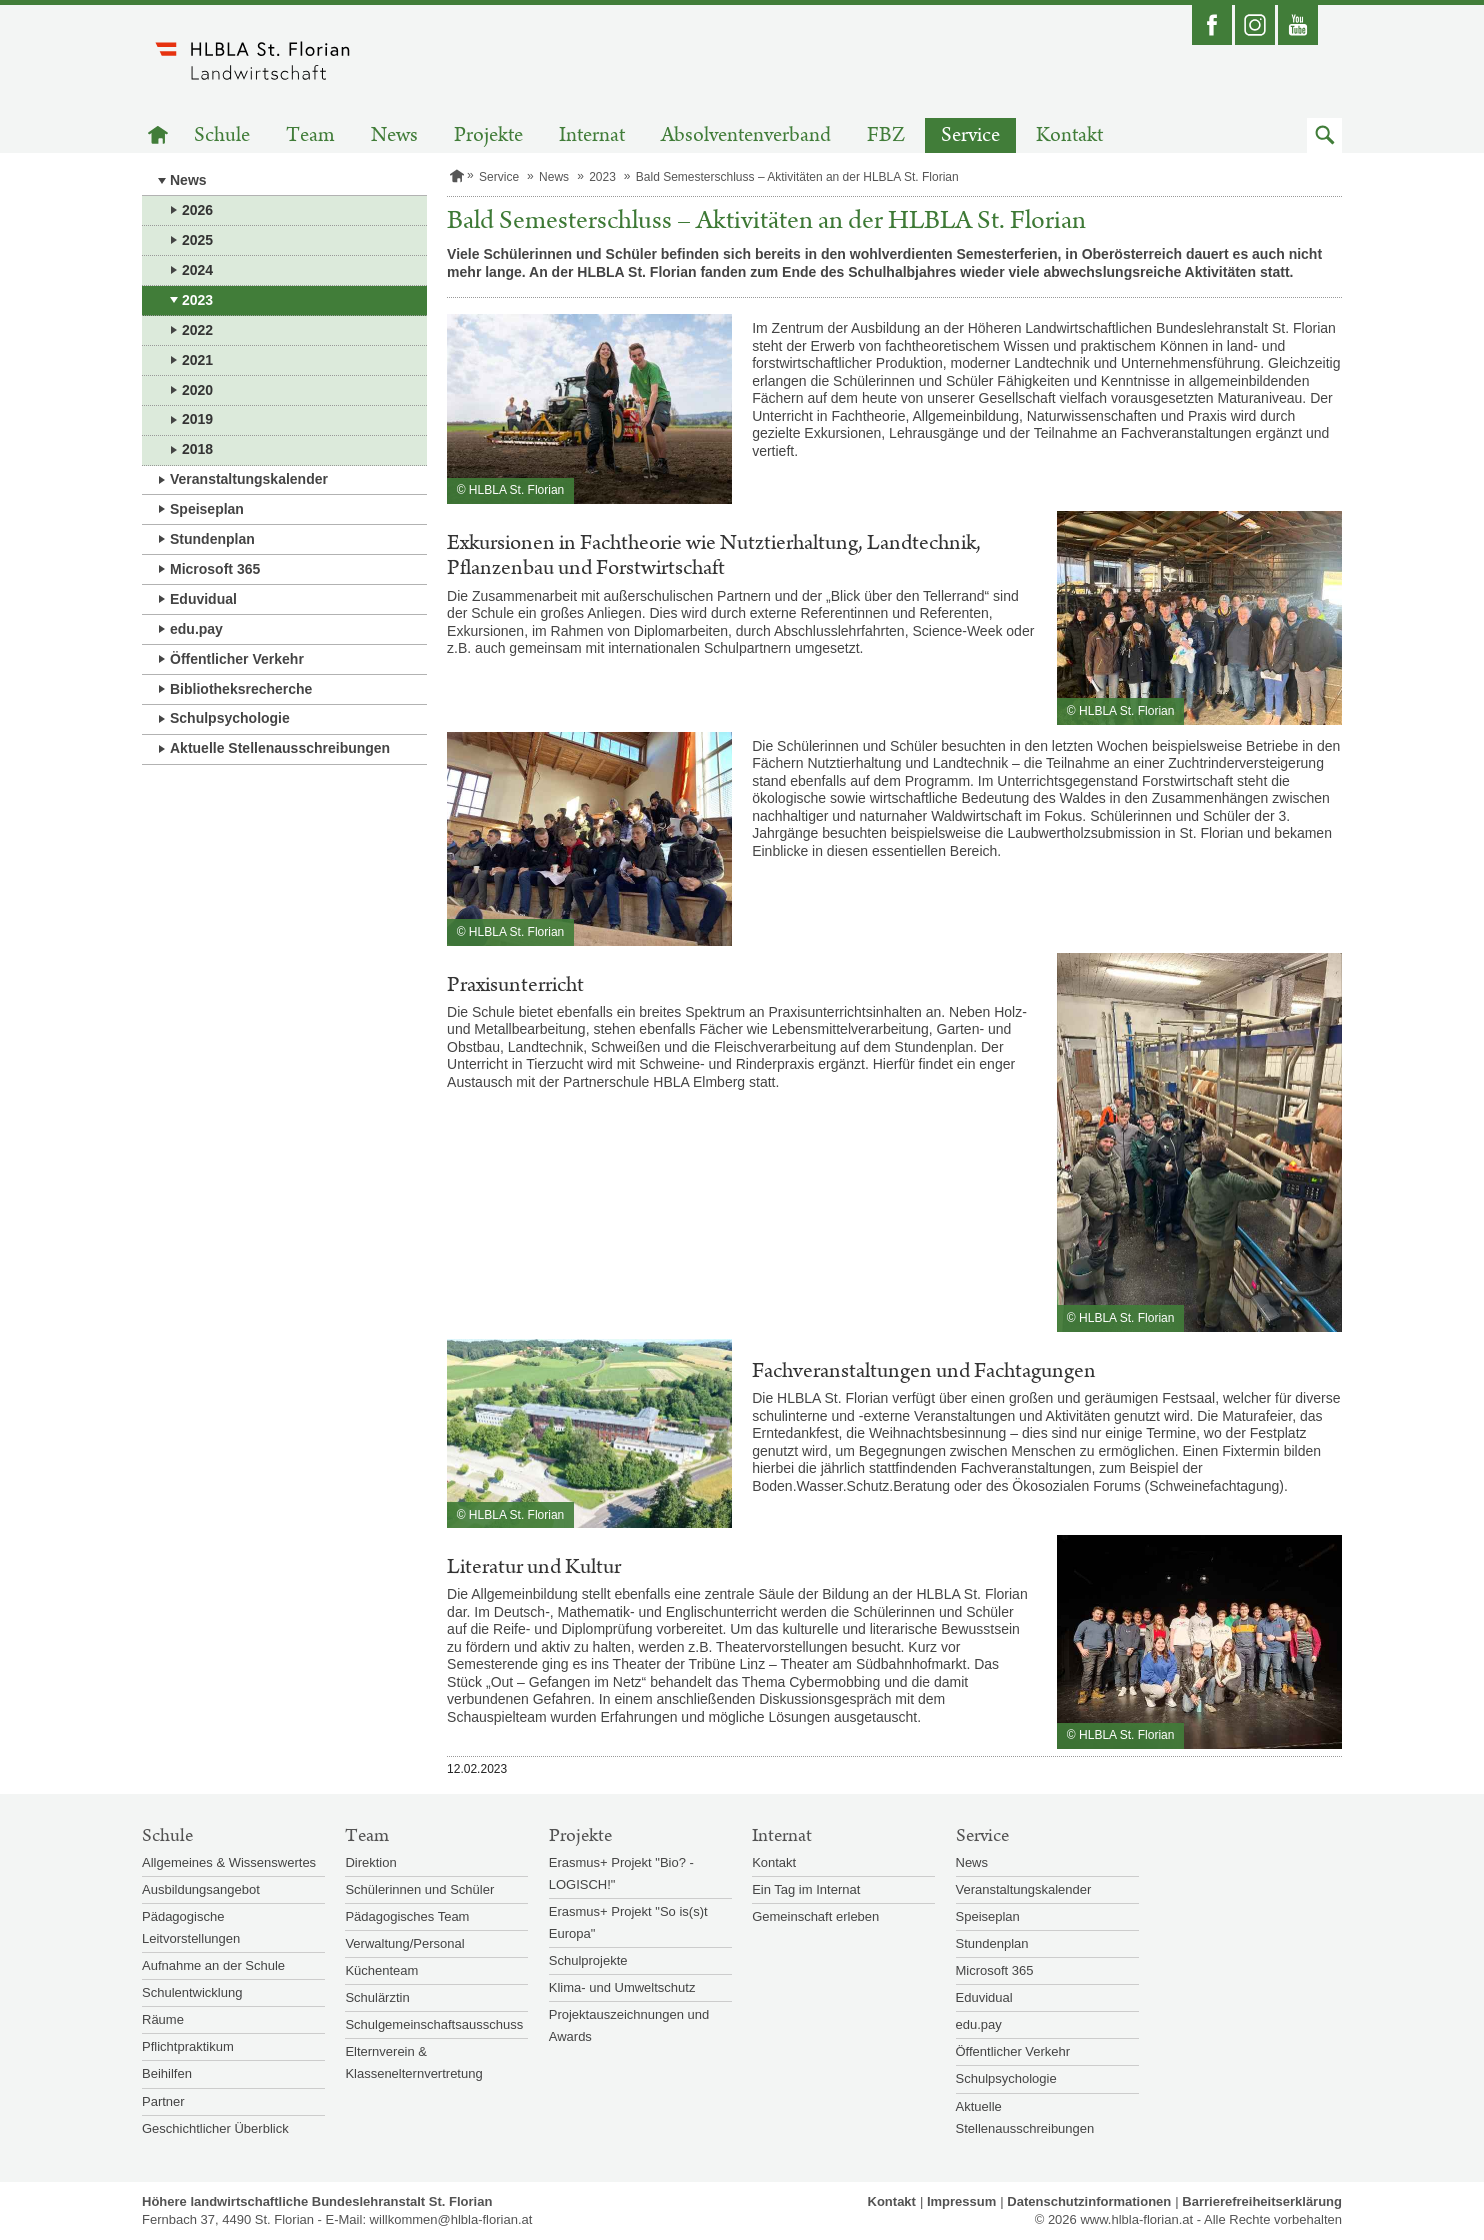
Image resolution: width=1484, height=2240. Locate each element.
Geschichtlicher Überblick (215, 2128)
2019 (197, 419)
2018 (197, 449)
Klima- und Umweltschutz (622, 1987)
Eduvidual (203, 599)
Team (310, 135)
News (394, 135)
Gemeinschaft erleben (815, 1916)
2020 (197, 390)
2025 (197, 240)
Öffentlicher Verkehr (237, 659)
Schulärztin (377, 1997)
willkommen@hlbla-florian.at (451, 2219)
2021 (197, 360)
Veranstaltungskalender (249, 479)
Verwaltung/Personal (404, 1943)
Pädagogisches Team (407, 1916)
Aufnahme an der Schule (213, 1965)
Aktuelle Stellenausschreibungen (280, 748)
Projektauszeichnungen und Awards (629, 2025)
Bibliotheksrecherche (241, 689)
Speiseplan (207, 509)
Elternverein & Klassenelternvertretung (413, 2062)
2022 (197, 330)
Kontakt (1069, 135)
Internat (592, 135)
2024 (197, 270)
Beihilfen (167, 2073)
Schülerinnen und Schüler (419, 1889)
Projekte (488, 135)
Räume (163, 2019)
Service (970, 135)
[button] (1324, 135)
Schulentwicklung (192, 1992)
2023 (197, 300)
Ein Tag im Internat (806, 1889)
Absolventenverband (746, 135)
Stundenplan (212, 539)
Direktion (370, 1862)
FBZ (886, 135)
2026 (197, 210)
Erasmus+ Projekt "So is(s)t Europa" (628, 1922)
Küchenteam (381, 1970)
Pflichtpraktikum (188, 2046)
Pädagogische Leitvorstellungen (191, 1927)
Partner (163, 2101)
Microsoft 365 (215, 569)
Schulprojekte (588, 1960)
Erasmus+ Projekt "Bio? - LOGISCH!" (621, 1873)
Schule (222, 135)
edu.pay (196, 629)
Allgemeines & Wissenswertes (229, 1862)
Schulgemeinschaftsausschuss (434, 2024)
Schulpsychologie (230, 718)
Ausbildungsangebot (201, 1889)
